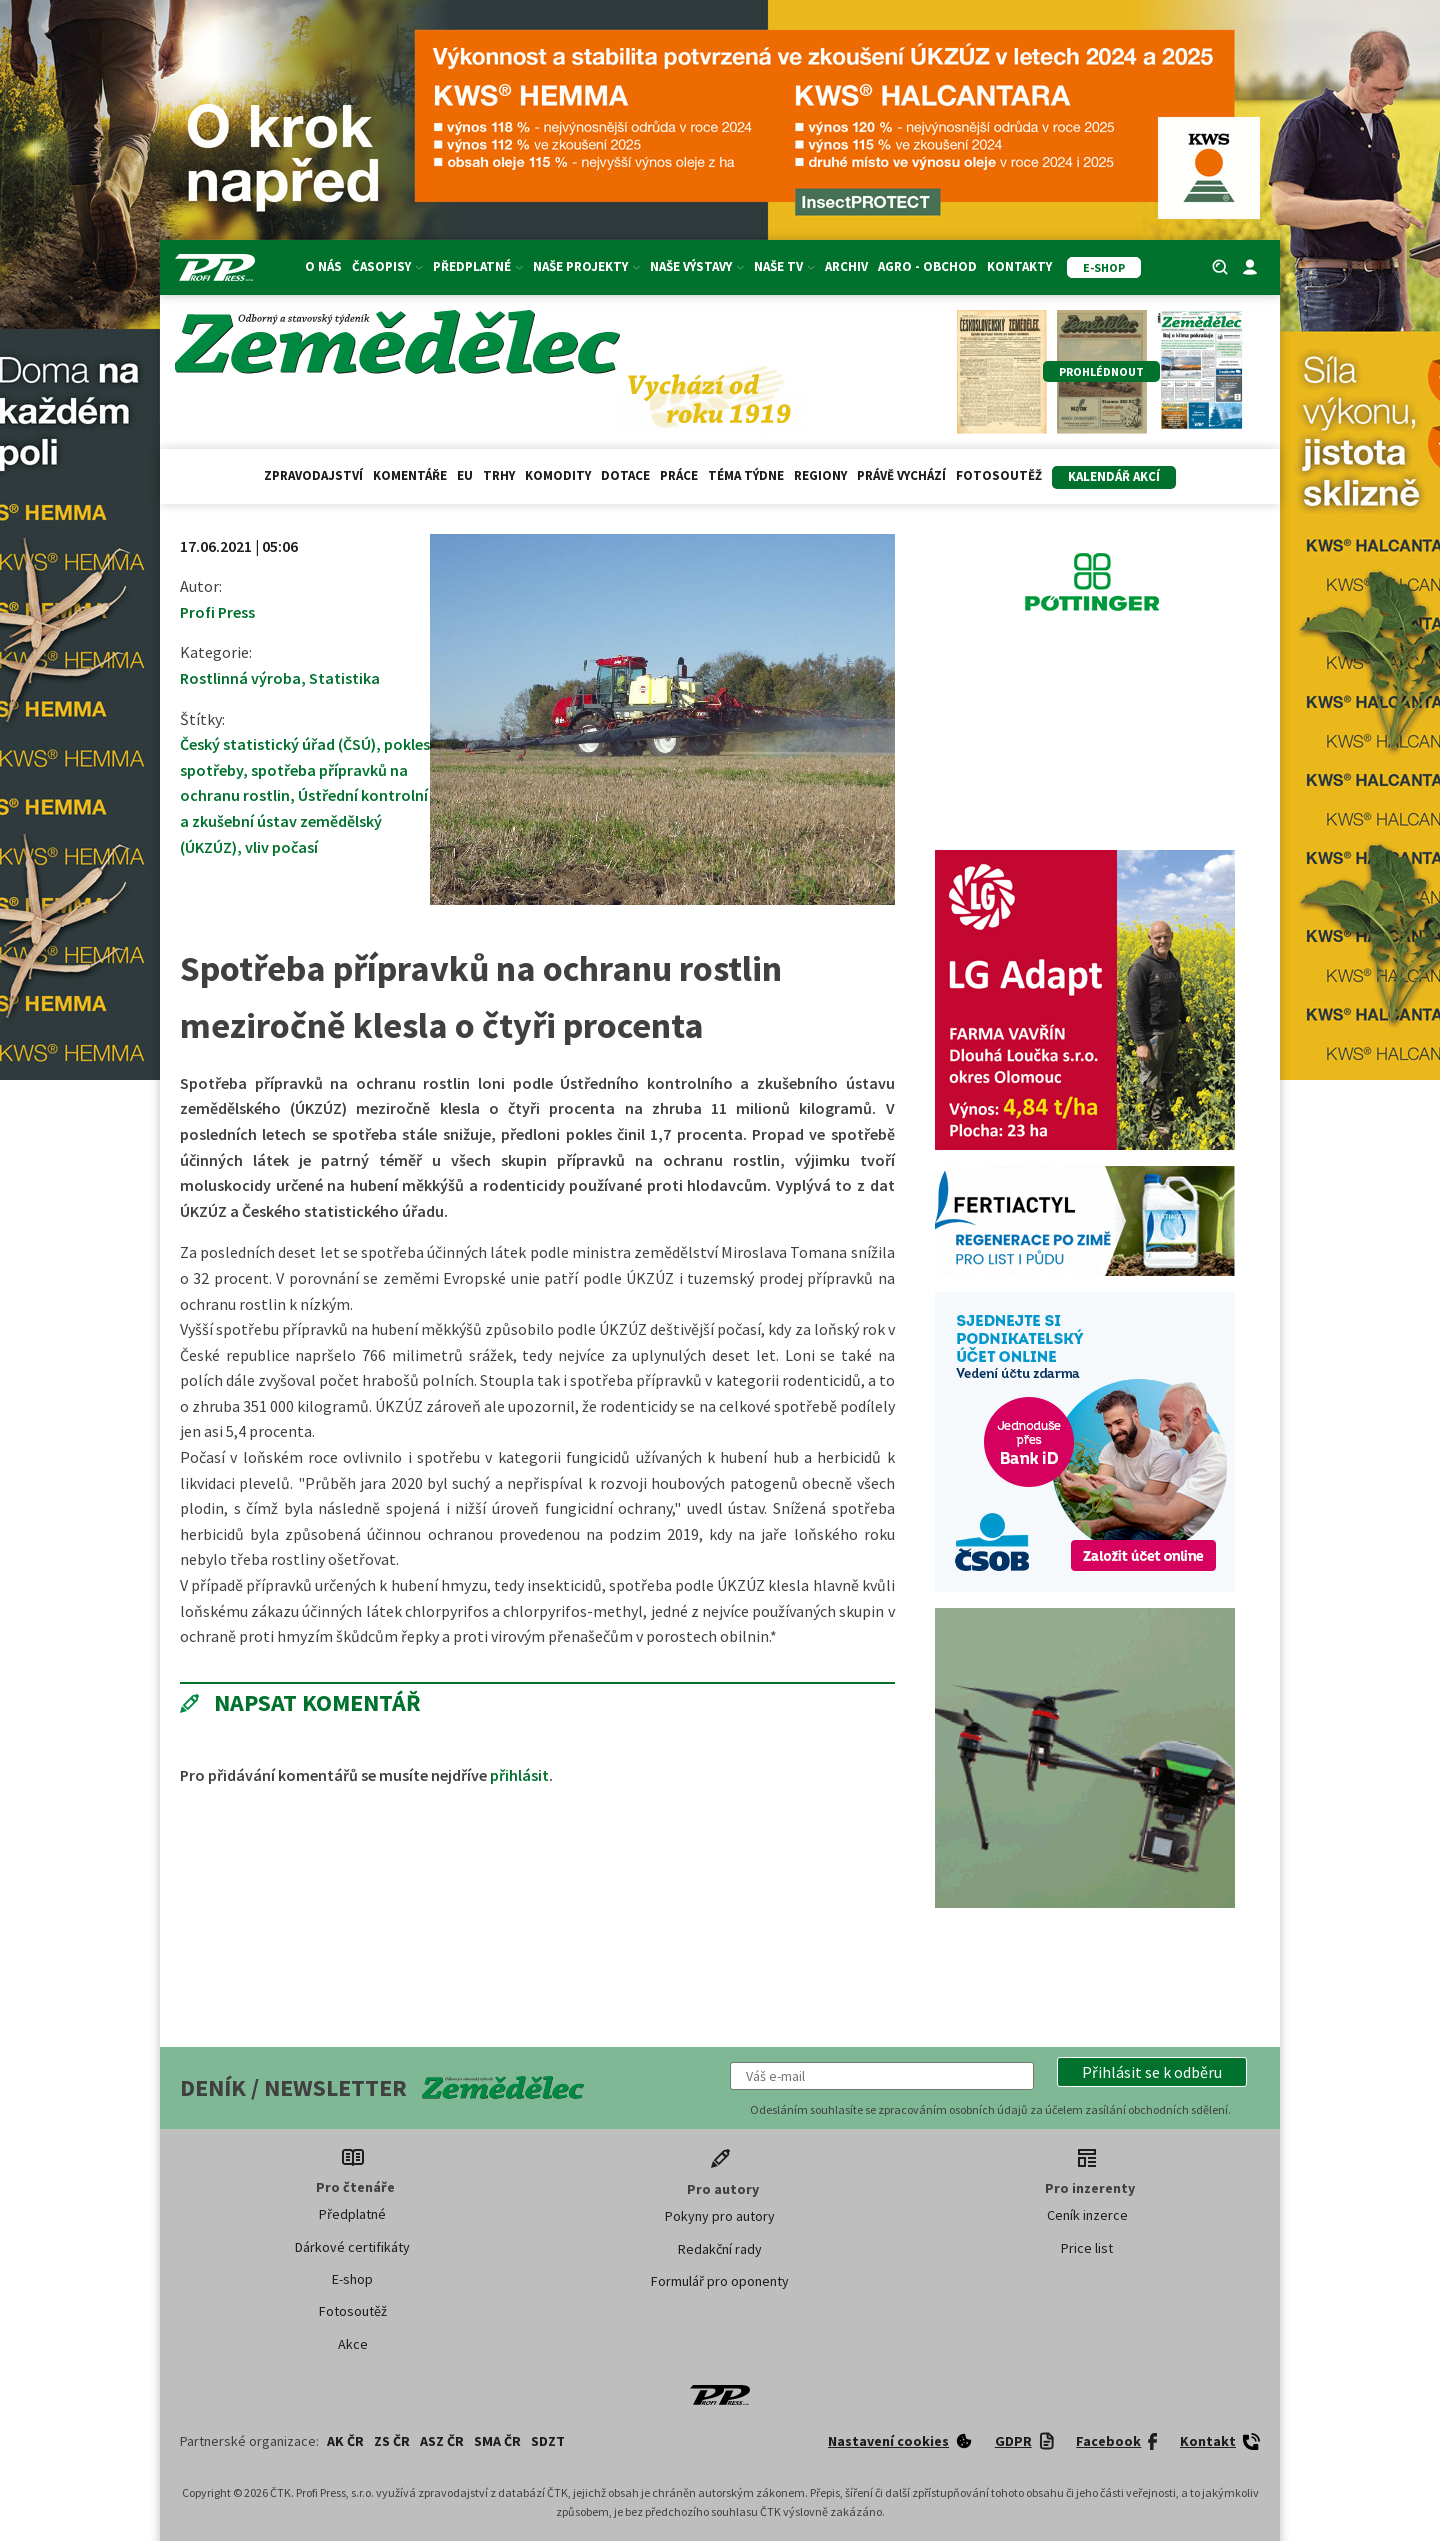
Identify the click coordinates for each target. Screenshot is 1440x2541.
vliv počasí (281, 847)
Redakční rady (720, 2249)
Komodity (558, 475)
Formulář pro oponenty (720, 2281)
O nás (323, 266)
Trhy (499, 475)
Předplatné (478, 266)
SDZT (548, 2441)
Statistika (344, 678)
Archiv (846, 266)
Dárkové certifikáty (352, 2247)
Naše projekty (586, 266)
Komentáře (410, 475)
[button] (1152, 2072)
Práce (679, 475)
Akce (353, 2344)
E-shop (352, 2279)
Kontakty (1019, 266)
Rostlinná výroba (240, 678)
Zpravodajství (313, 475)
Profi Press (217, 612)
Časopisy (387, 266)
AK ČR (345, 2441)
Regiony (820, 475)
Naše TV (784, 266)
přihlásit (519, 1775)
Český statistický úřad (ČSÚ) (278, 744)
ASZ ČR (442, 2441)
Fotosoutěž (999, 475)
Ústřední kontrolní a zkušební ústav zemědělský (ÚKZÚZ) (304, 820)
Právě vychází (901, 475)
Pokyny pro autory (720, 2216)
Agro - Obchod (927, 266)
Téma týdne (746, 475)
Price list (1087, 2248)
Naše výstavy (697, 266)
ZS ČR (392, 2441)
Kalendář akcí (1114, 476)
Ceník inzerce (1087, 2215)
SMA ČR (497, 2441)
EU (465, 475)
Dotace (625, 475)
